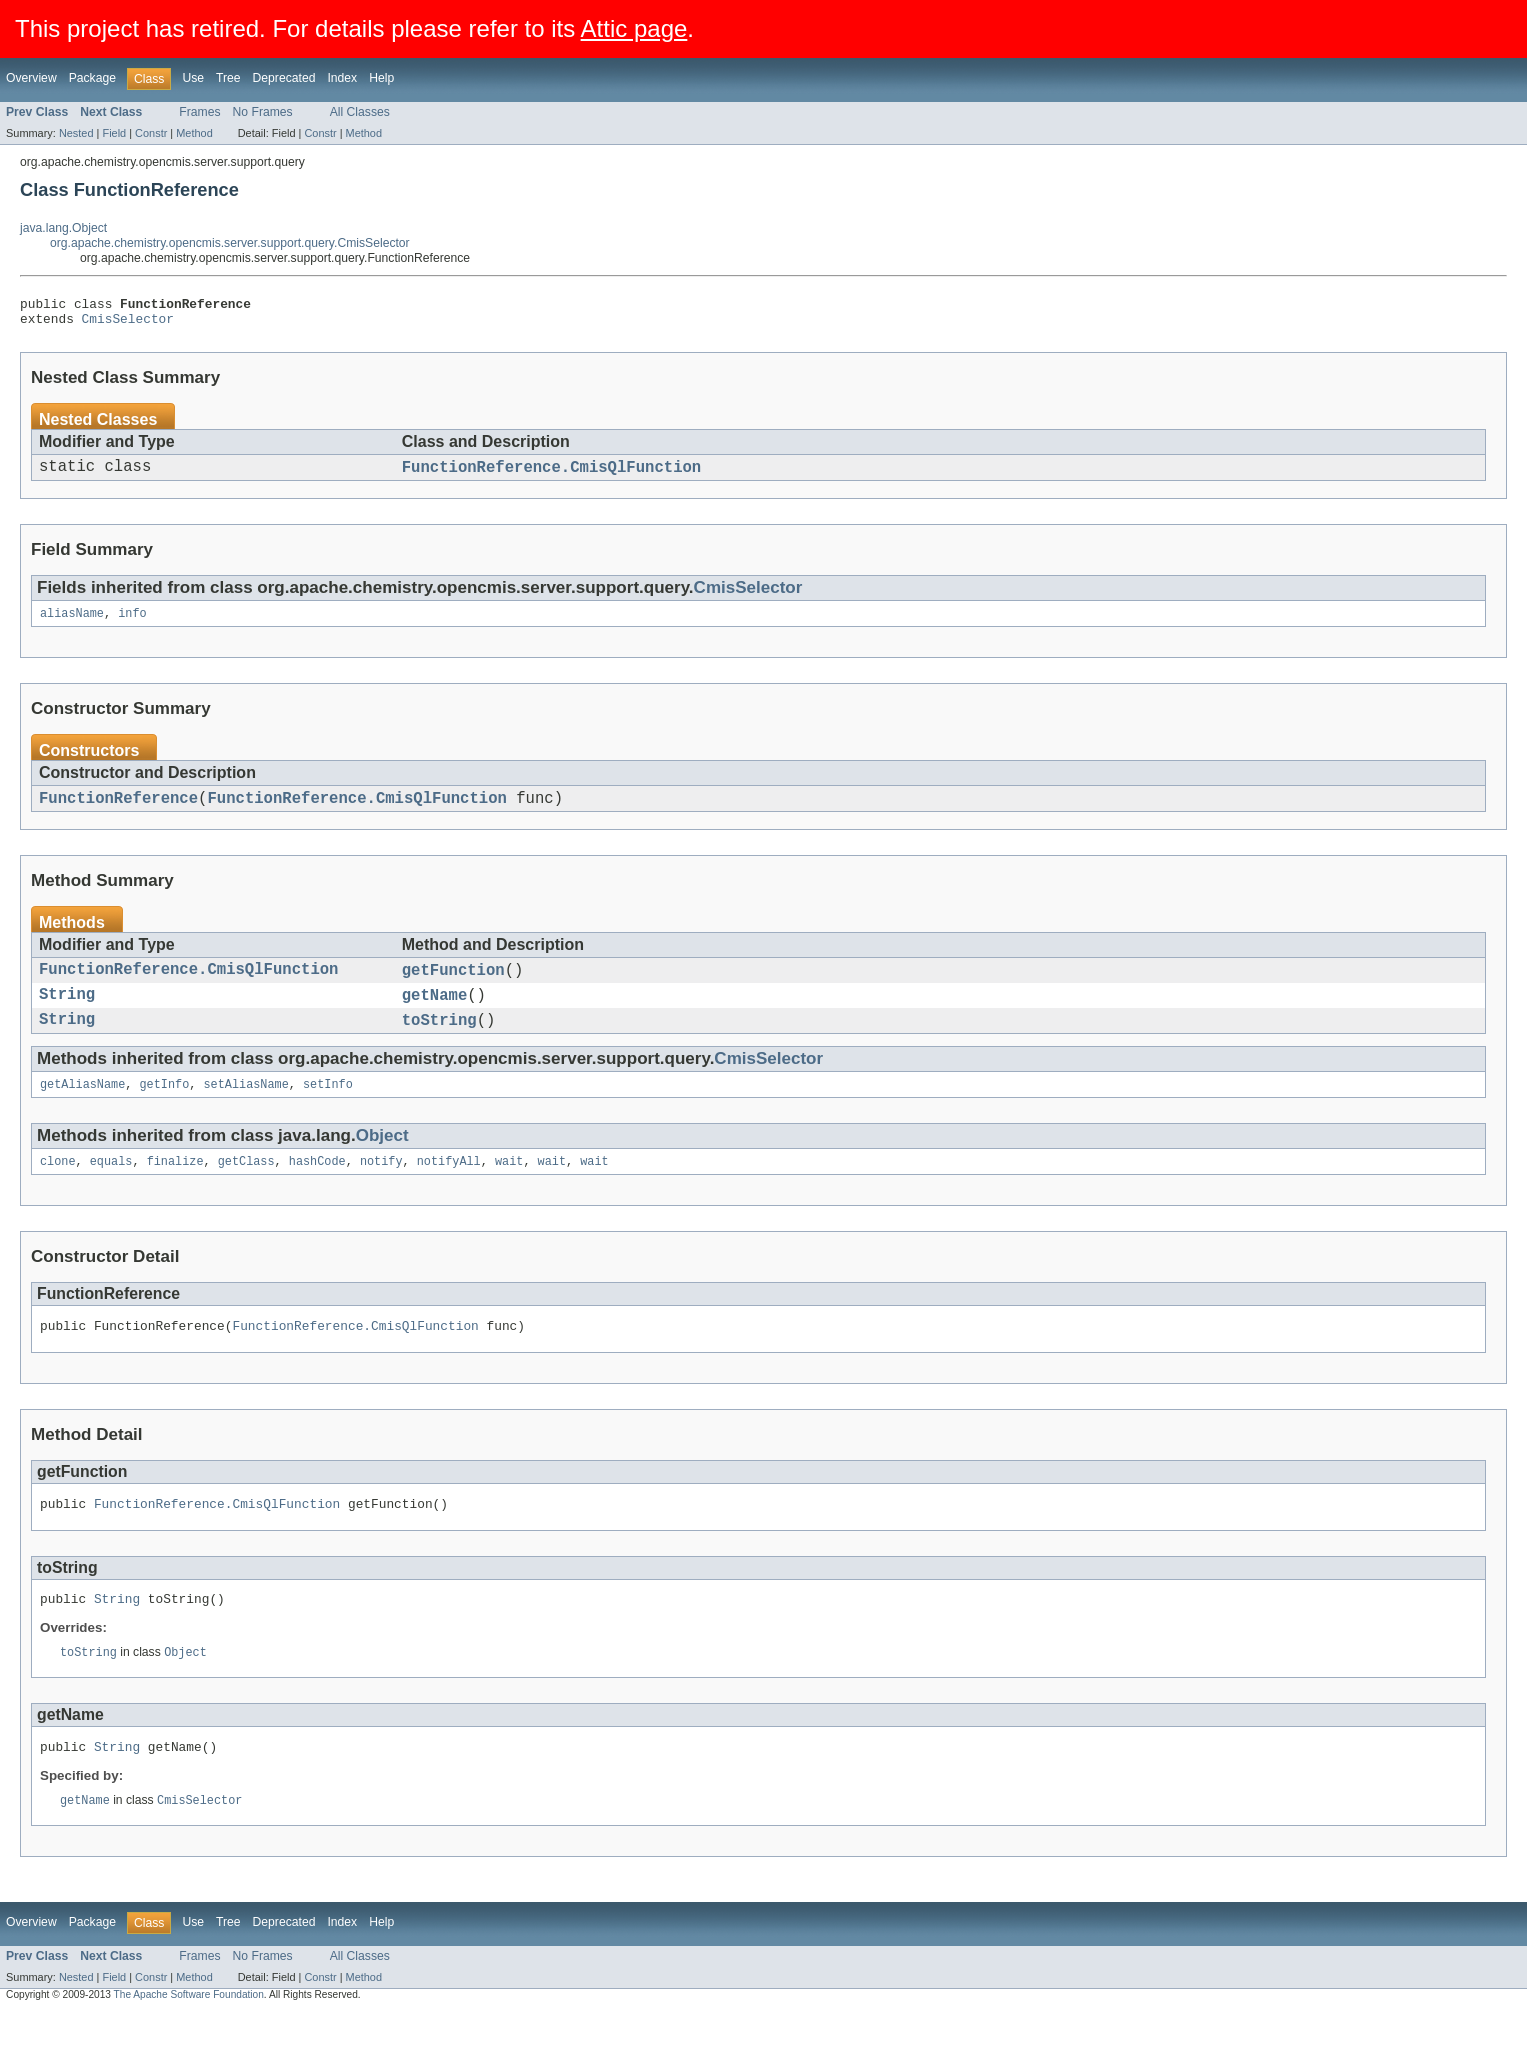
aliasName (72, 624)
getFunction (453, 986)
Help (381, 78)
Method (194, 133)
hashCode (317, 1188)
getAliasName (82, 1109)
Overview (31, 78)
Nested (76, 133)
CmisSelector (128, 324)
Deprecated (284, 78)
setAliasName (245, 1109)
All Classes (360, 112)
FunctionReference (118, 811)
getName (435, 1014)
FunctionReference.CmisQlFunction (551, 475)
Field (114, 133)
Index (342, 78)
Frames (199, 112)
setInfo (328, 1109)
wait (509, 1188)
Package (92, 78)
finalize (175, 1188)
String (67, 1014)
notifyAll (449, 1188)
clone (58, 1188)
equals (111, 1188)
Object (382, 1160)
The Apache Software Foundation (189, 2035)
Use (193, 78)
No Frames (263, 112)
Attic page (634, 28)
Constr (151, 133)
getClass (246, 1188)
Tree (228, 78)
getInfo (165, 1109)
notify (381, 1188)
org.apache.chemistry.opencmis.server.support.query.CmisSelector (230, 243)
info (132, 624)
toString (439, 1042)
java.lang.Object (63, 228)
